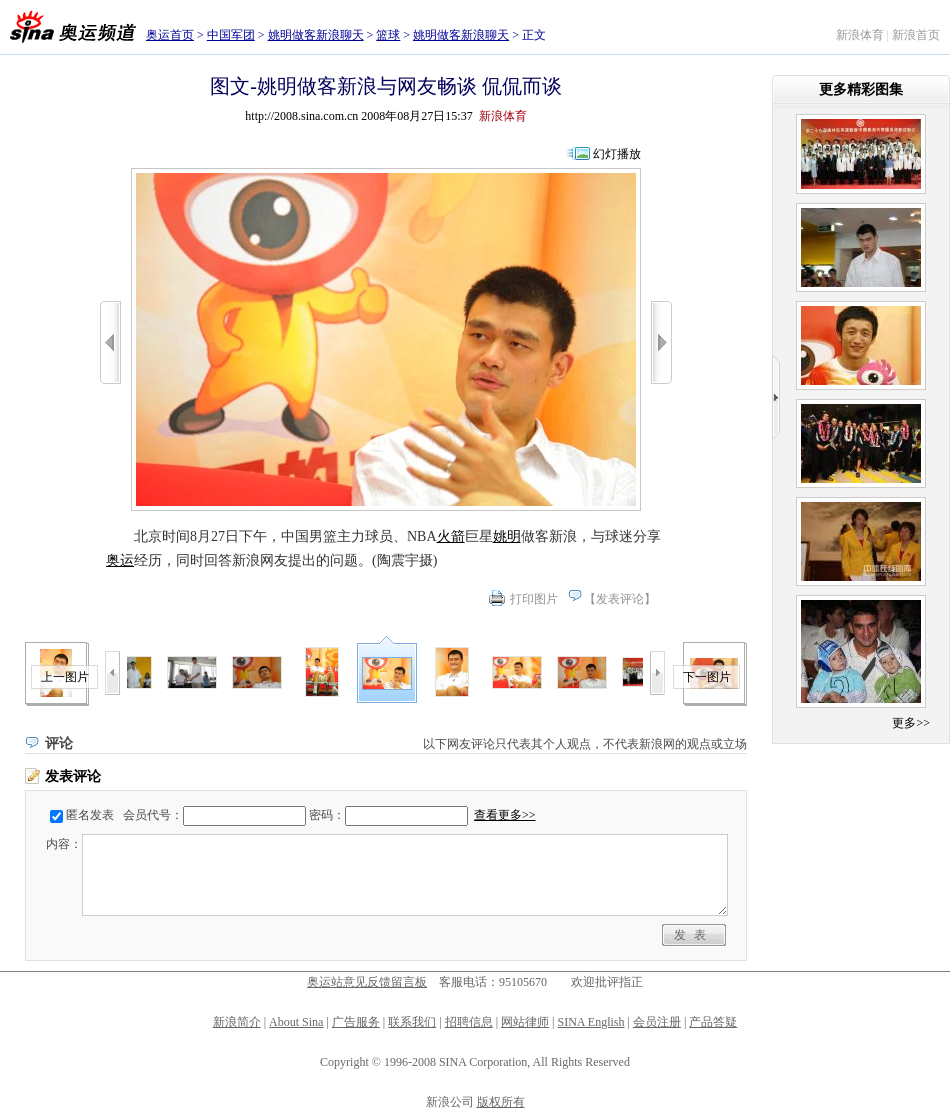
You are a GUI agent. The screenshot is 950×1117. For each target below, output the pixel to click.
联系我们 (412, 1022)
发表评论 (620, 599)
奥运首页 (170, 35)
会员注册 (657, 1022)
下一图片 (707, 677)
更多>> (911, 723)
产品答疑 (713, 1022)
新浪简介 (237, 1022)
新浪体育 (860, 35)
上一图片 (65, 677)
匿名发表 (90, 815)
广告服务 (356, 1022)
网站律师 (525, 1022)
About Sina (296, 1022)
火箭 (451, 536)
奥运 (120, 560)
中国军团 (231, 35)
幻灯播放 (617, 154)
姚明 (507, 536)
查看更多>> (505, 815)
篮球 (388, 35)
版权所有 (501, 1102)
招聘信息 (469, 1022)
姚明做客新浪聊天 (316, 35)
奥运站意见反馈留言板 (367, 982)
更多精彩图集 (861, 89)
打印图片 (534, 599)
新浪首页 (916, 35)
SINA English (590, 1022)
